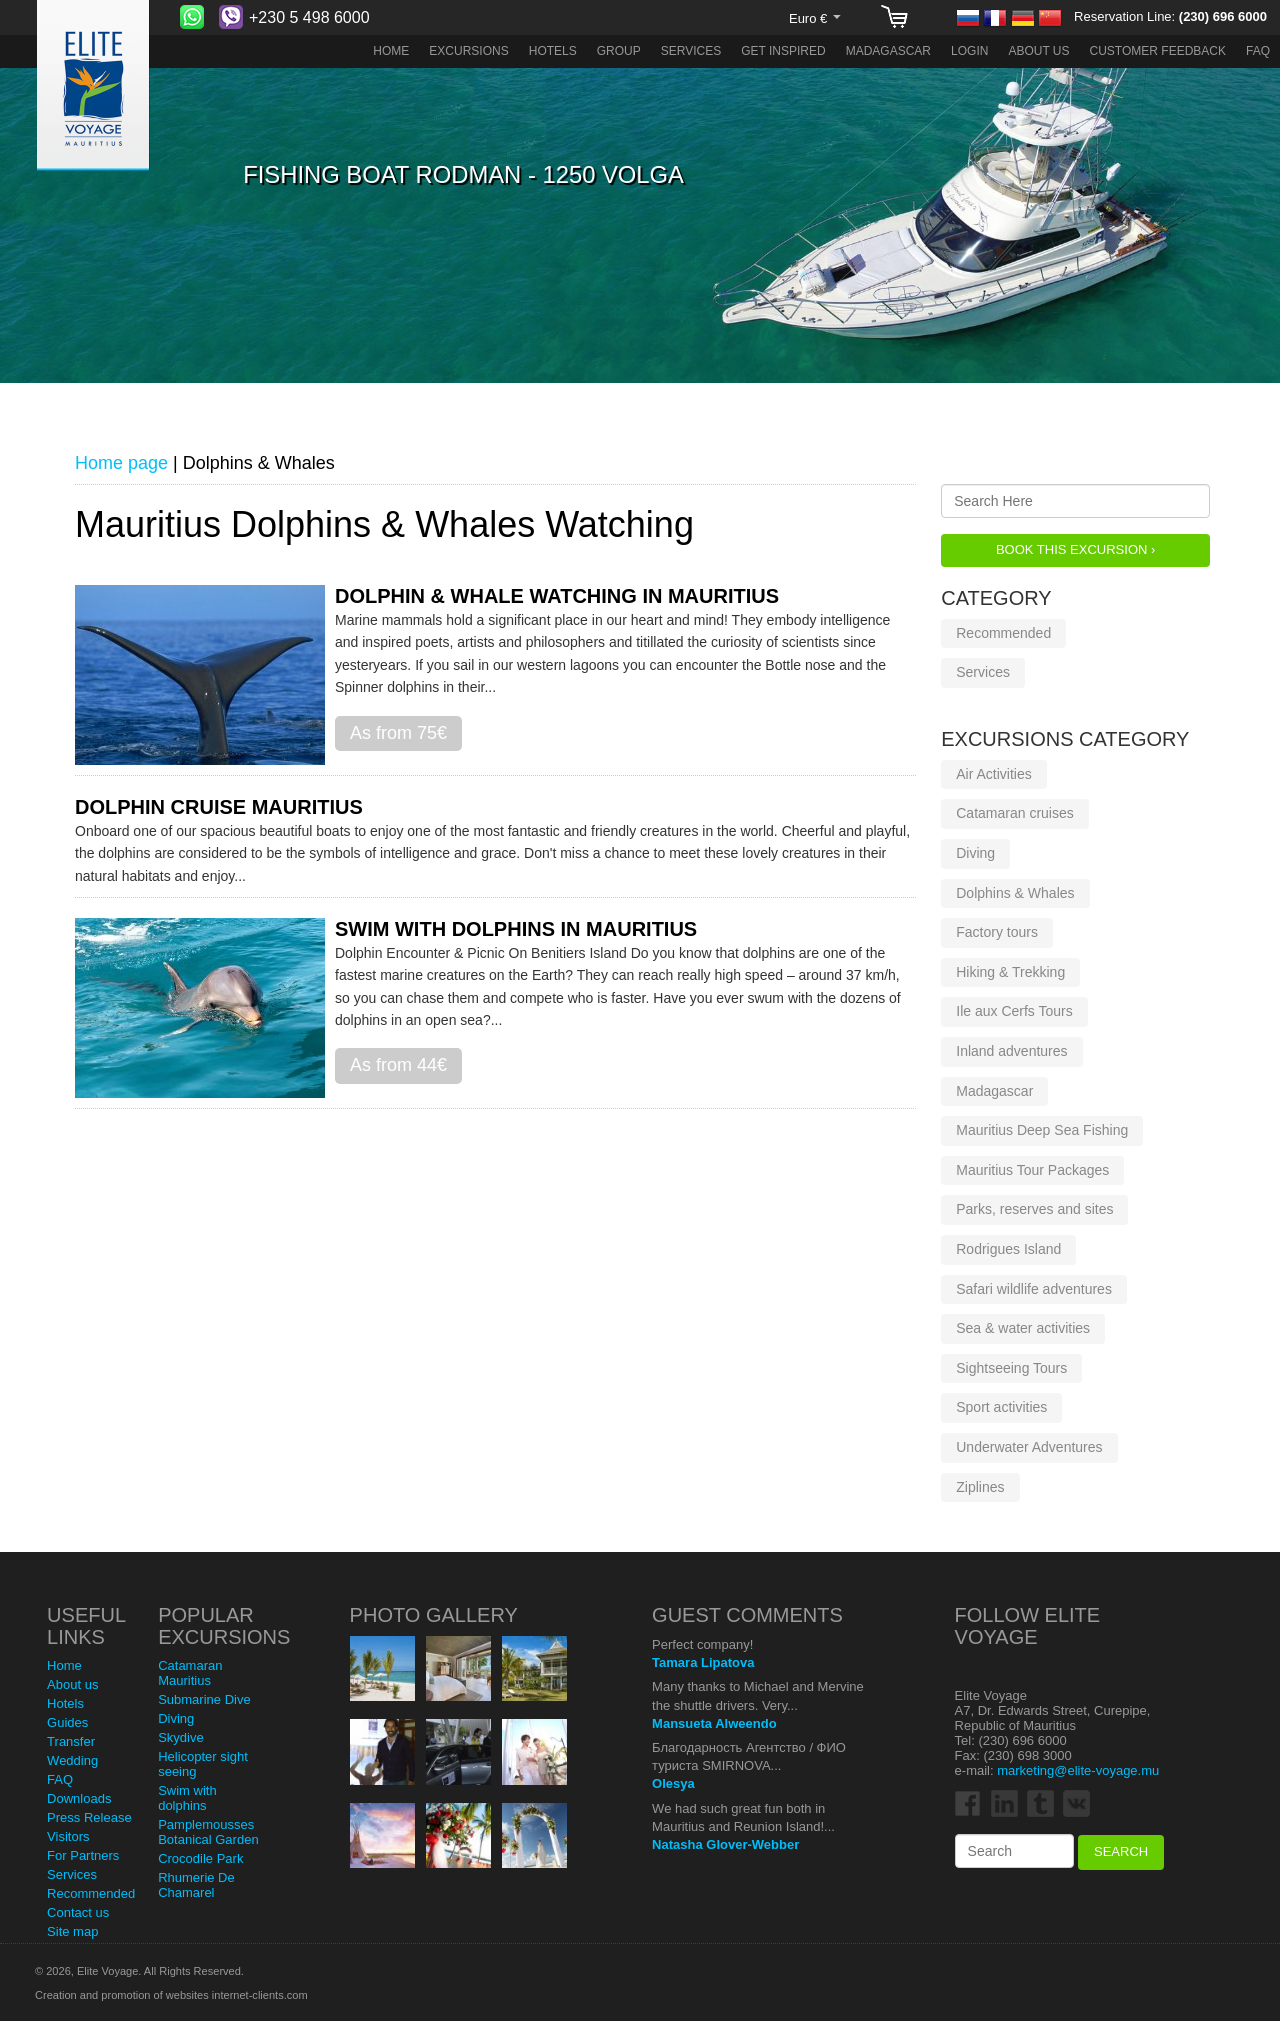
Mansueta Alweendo (714, 1723)
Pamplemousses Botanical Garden (208, 1832)
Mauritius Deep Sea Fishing (1042, 1130)
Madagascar (888, 51)
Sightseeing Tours (1011, 1368)
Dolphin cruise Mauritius (219, 807)
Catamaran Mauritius (190, 1673)
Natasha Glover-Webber (725, 1844)
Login (969, 51)
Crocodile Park (200, 1858)
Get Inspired (783, 51)
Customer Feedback (1158, 51)
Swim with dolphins (187, 1798)
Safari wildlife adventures (1034, 1289)
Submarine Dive (204, 1699)
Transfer (71, 1741)
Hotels (553, 51)
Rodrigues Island (1008, 1249)
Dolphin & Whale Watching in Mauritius (557, 596)
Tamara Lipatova (703, 1662)
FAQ (1258, 51)
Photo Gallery (434, 1615)
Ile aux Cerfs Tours (1014, 1011)
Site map (72, 1931)
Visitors (68, 1836)
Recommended (1003, 633)
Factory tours (997, 932)
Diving (975, 853)
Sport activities (1001, 1407)
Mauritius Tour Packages (1032, 1170)
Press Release (89, 1817)
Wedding (72, 1760)
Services (691, 51)
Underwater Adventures (1029, 1447)
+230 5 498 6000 (309, 17)
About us (1038, 51)
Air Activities (993, 774)
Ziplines (980, 1487)
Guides (67, 1722)
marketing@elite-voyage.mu (1078, 1770)
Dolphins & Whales (1015, 893)
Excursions (468, 51)
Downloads (79, 1798)
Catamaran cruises (1015, 813)
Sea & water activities (1023, 1328)
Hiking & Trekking (1010, 972)
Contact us (78, 1912)
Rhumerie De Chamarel (196, 1885)
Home (391, 51)
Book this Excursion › (1075, 549)
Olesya (673, 1783)
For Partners (83, 1855)
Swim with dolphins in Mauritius (516, 929)
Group (619, 51)
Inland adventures (1011, 1051)
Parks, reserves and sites (1034, 1209)
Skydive (181, 1737)
